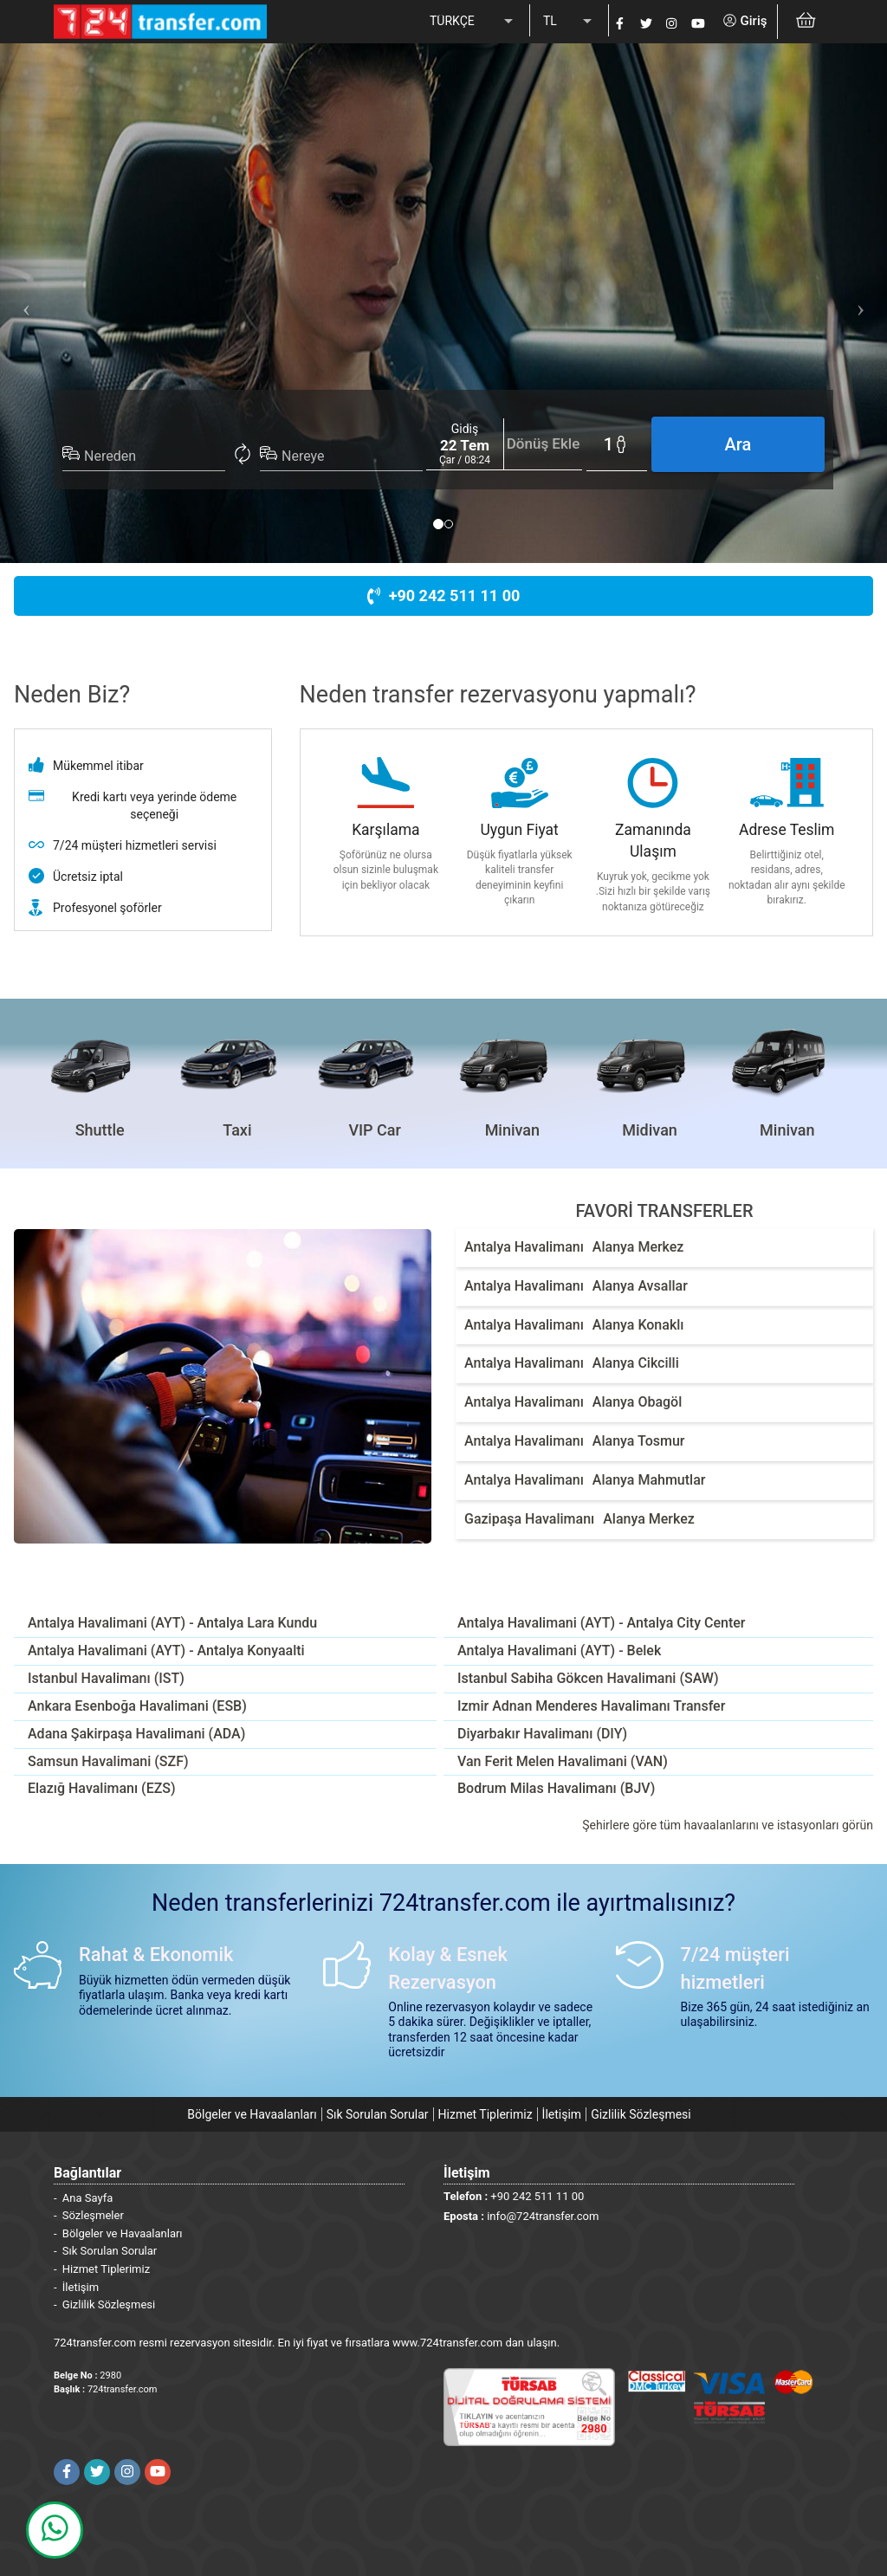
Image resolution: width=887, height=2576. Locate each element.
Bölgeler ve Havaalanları (251, 2114)
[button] (22, 303)
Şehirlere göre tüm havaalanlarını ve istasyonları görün (727, 1825)
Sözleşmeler (93, 2215)
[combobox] (154, 456)
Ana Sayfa (87, 2197)
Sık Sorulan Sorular (378, 2114)
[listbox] (473, 22)
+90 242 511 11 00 (444, 595)
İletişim (562, 2114)
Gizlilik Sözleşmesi (641, 2114)
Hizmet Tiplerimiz (485, 2114)
